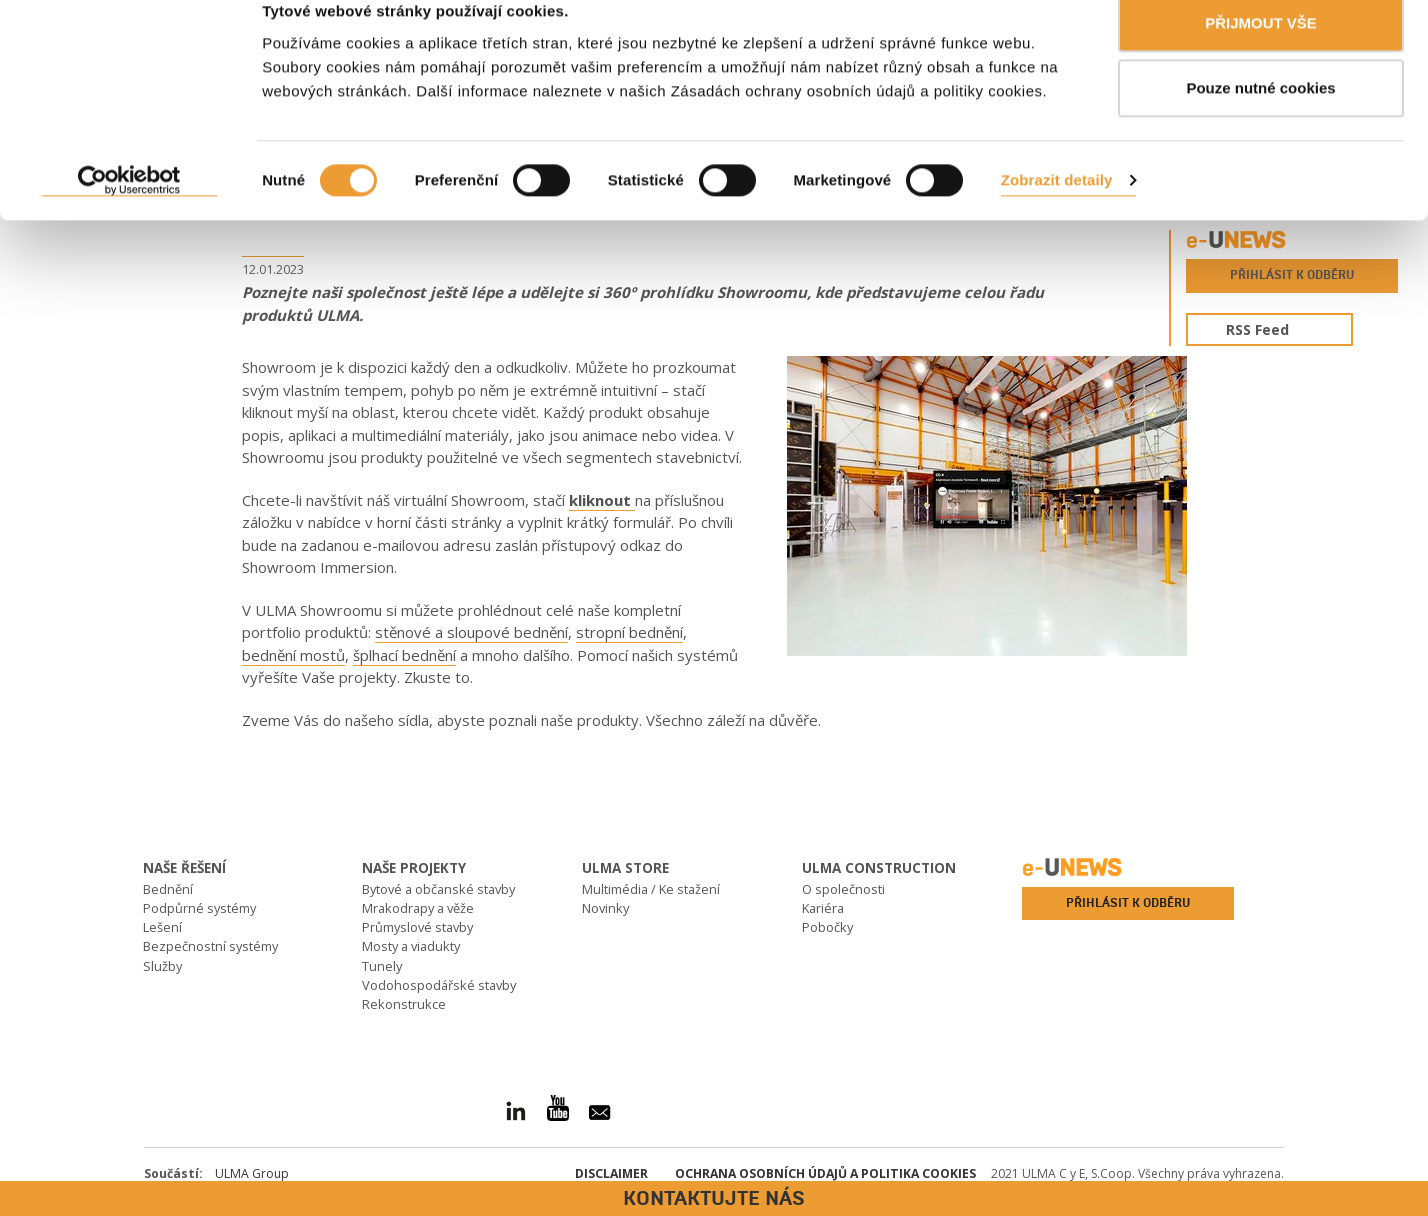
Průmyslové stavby (417, 927)
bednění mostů (293, 655)
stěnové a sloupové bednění (471, 632)
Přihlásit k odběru (1292, 275)
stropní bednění (629, 632)
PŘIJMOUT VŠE (1261, 52)
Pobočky (827, 927)
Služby (162, 966)
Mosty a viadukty (411, 946)
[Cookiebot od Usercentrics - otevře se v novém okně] (129, 211)
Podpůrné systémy (199, 908)
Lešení (162, 927)
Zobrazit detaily (1057, 210)
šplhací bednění (404, 655)
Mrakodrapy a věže (418, 908)
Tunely (382, 966)
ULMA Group (252, 1173)
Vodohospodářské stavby (439, 985)
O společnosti (843, 889)
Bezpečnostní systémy (210, 946)
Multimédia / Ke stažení (651, 889)
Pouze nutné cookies (1260, 118)
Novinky (605, 908)
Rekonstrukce (404, 1004)
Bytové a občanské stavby (438, 889)
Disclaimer (611, 1173)
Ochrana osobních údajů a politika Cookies (825, 1173)
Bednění (168, 889)
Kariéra (823, 908)
